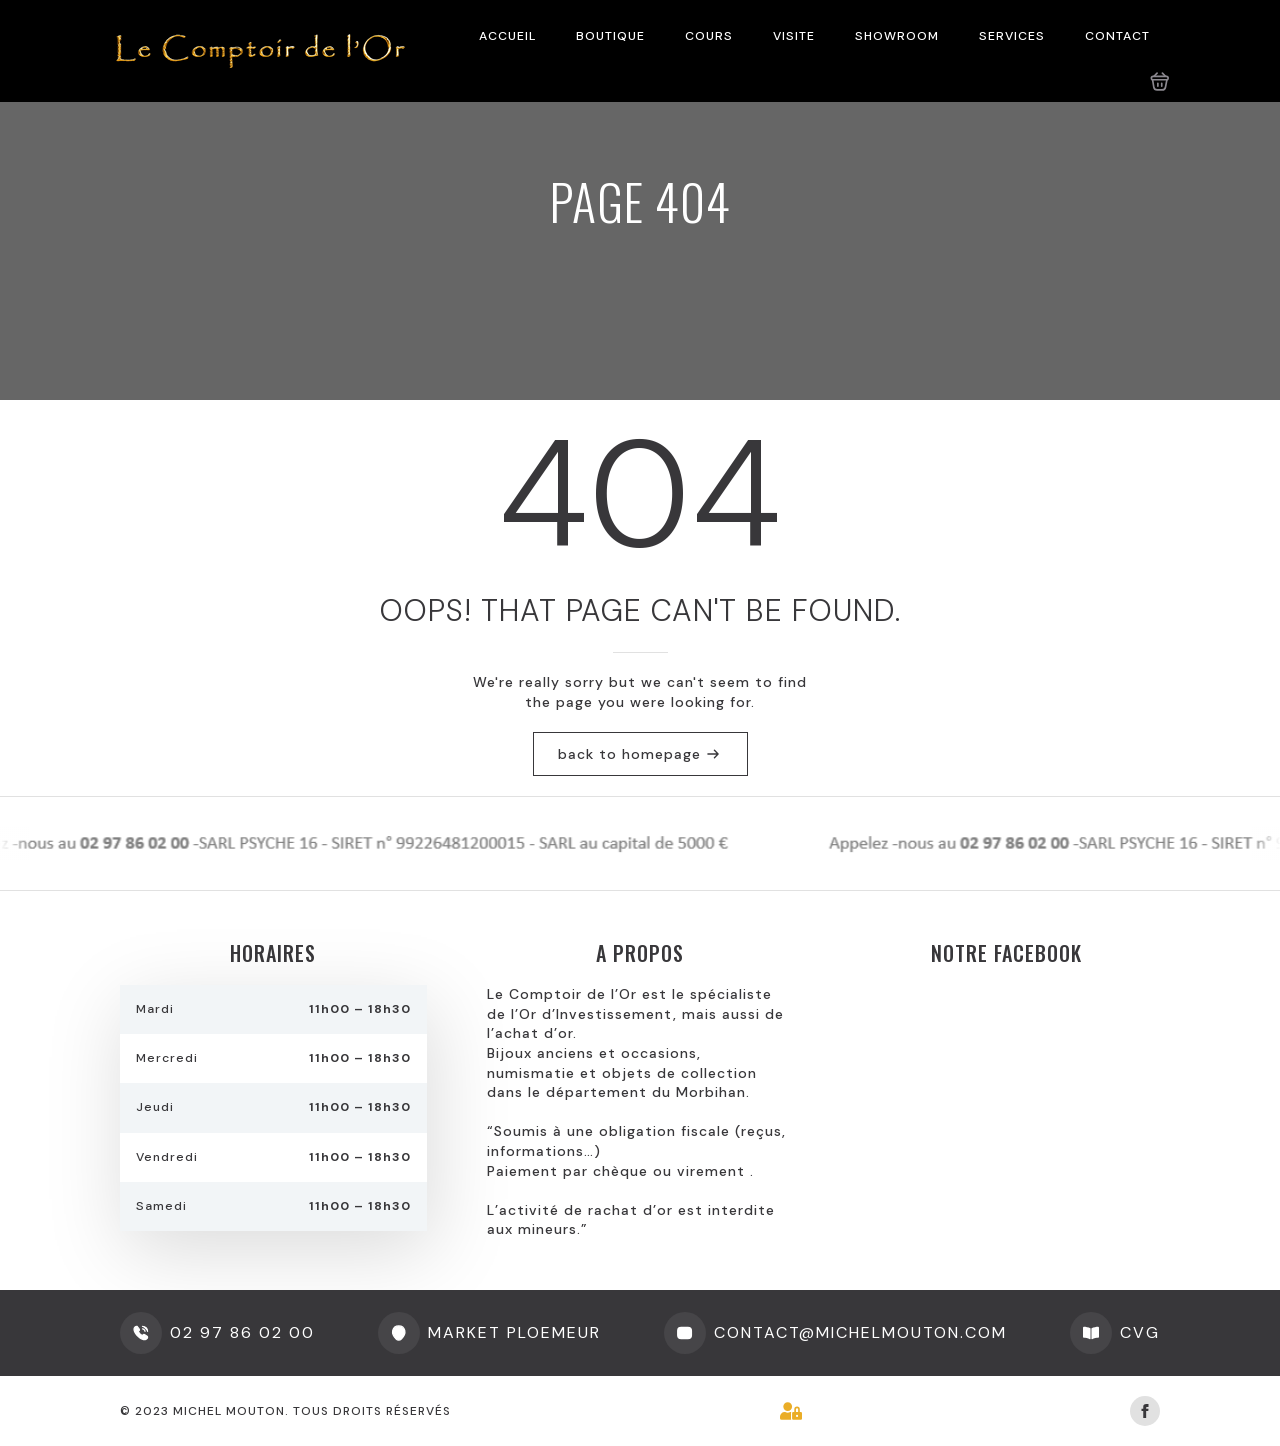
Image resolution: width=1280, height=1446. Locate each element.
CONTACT (1117, 36)
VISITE (794, 36)
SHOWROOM (897, 36)
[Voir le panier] (1160, 82)
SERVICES (1012, 36)
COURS (709, 36)
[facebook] (1145, 1411)
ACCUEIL (507, 36)
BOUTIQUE (610, 36)
